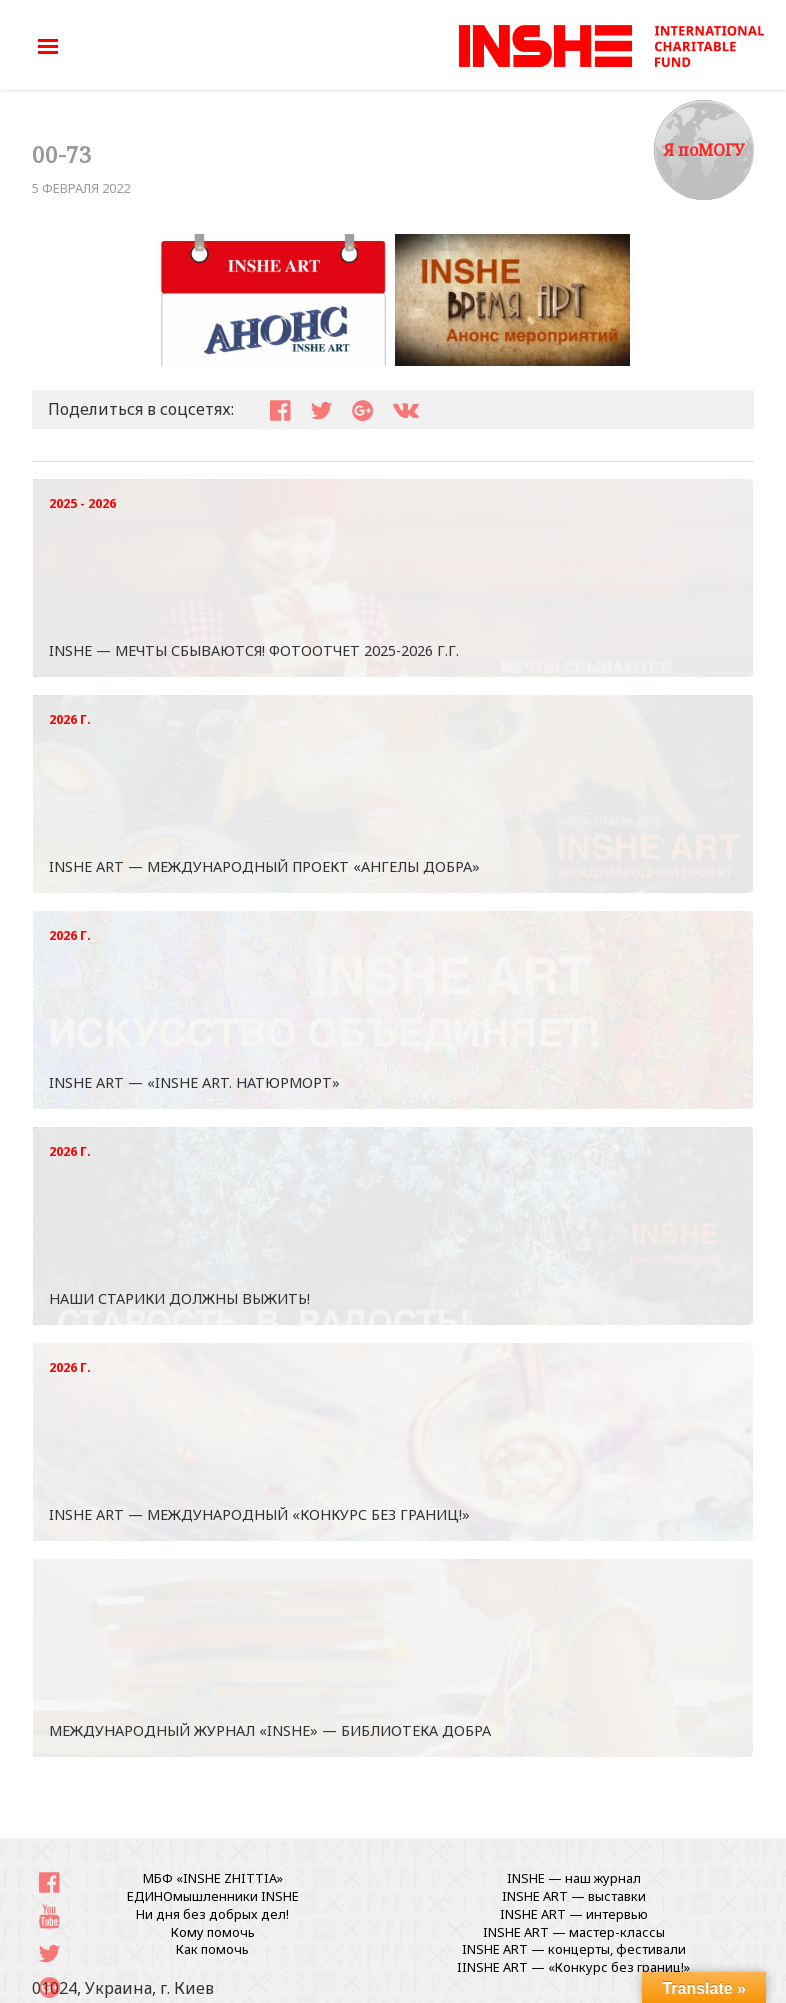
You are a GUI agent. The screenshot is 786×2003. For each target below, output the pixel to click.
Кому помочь (213, 1932)
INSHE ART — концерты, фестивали (574, 1949)
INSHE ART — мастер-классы (574, 1932)
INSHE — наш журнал (574, 1878)
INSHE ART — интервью (574, 1914)
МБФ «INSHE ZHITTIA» (213, 1878)
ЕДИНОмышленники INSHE (213, 1896)
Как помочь (212, 1949)
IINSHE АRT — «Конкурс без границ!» (573, 1967)
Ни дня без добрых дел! (212, 1914)
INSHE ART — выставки (574, 1896)
